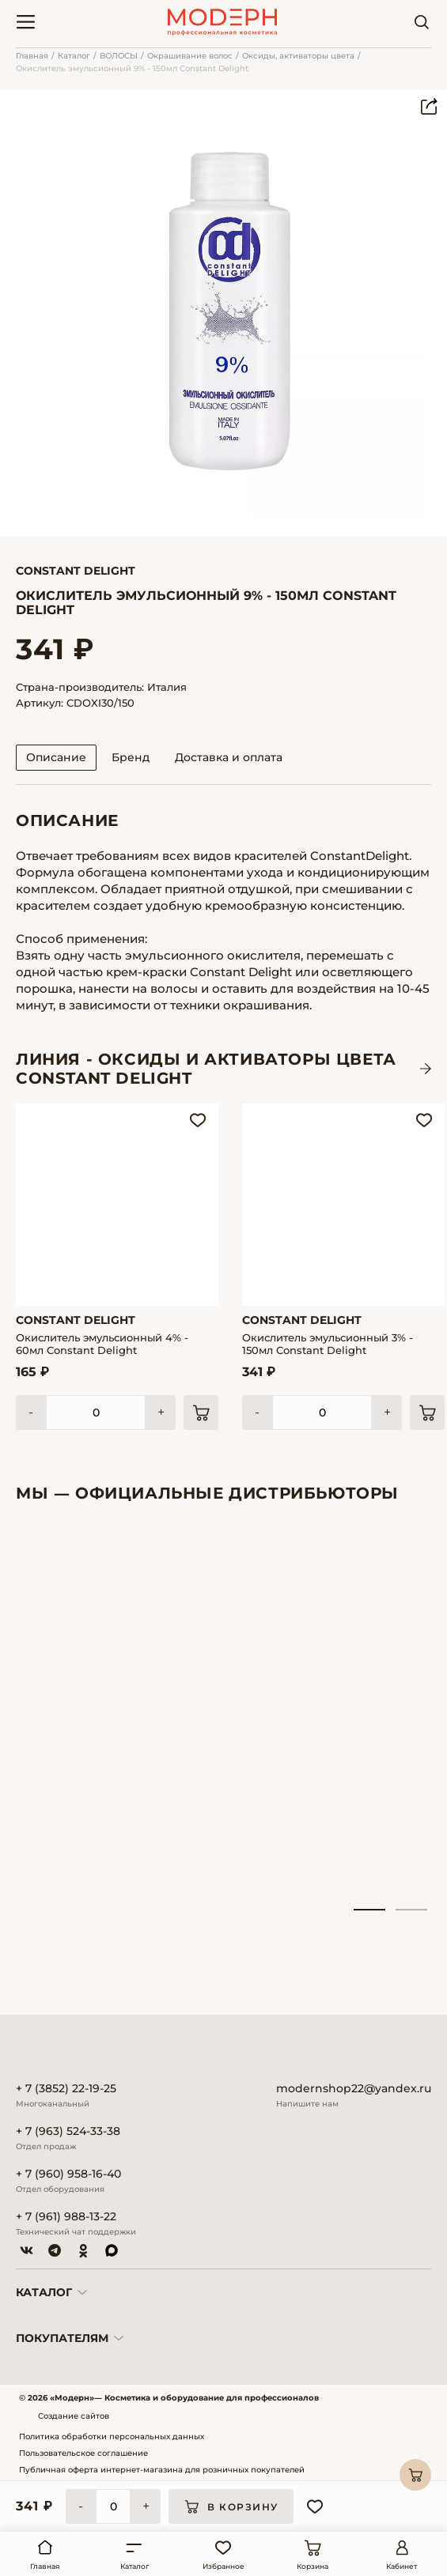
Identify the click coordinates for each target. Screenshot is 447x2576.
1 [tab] (369, 1909)
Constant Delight (75, 571)
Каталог (74, 56)
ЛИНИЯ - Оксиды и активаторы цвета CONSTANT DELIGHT (206, 1069)
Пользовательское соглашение (83, 2453)
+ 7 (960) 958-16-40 (68, 2174)
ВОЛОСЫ (119, 56)
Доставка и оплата (228, 757)
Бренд (131, 757)
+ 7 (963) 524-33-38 (68, 2131)
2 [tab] (411, 1909)
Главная (32, 56)
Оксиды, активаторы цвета (298, 56)
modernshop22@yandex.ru (353, 2088)
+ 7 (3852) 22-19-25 (66, 2088)
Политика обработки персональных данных (111, 2436)
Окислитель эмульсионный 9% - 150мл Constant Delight (132, 68)
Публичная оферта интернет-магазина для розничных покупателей (162, 2470)
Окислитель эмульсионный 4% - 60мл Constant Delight (102, 1343)
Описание (56, 757)
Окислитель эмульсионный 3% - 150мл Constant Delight (327, 1343)
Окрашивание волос (190, 56)
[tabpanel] (79, 1714)
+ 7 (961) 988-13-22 (66, 2216)
